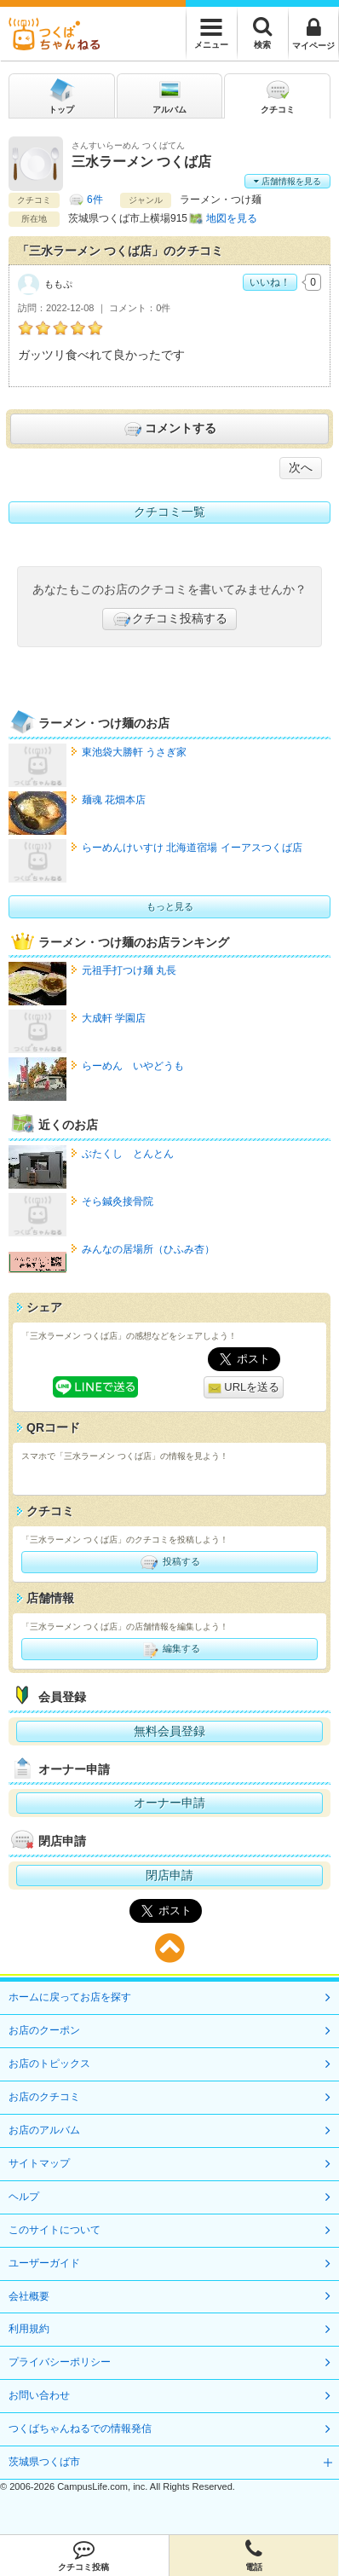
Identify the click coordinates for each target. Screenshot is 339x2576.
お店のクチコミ (44, 2097)
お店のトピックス (49, 2063)
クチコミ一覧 (169, 511)
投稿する (169, 1562)
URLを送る (244, 1388)
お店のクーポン (44, 2030)
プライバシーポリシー (60, 2362)
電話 (254, 2555)
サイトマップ (39, 2163)
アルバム (169, 95)
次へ (301, 467)
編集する (169, 1649)
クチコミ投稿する (169, 619)
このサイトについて (55, 2230)
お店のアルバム (44, 2130)
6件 (95, 200)
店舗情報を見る (287, 181)
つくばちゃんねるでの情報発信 (80, 2428)
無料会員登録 (169, 1731)
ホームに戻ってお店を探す (70, 1997)
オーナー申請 (169, 1802)
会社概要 (29, 2296)
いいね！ (270, 282)
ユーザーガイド (44, 2263)
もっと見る (170, 906)
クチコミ (278, 95)
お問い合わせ (39, 2395)
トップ (61, 95)
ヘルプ (24, 2197)
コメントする (169, 429)
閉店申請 (169, 1875)
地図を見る (231, 218)
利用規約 (29, 2329)
